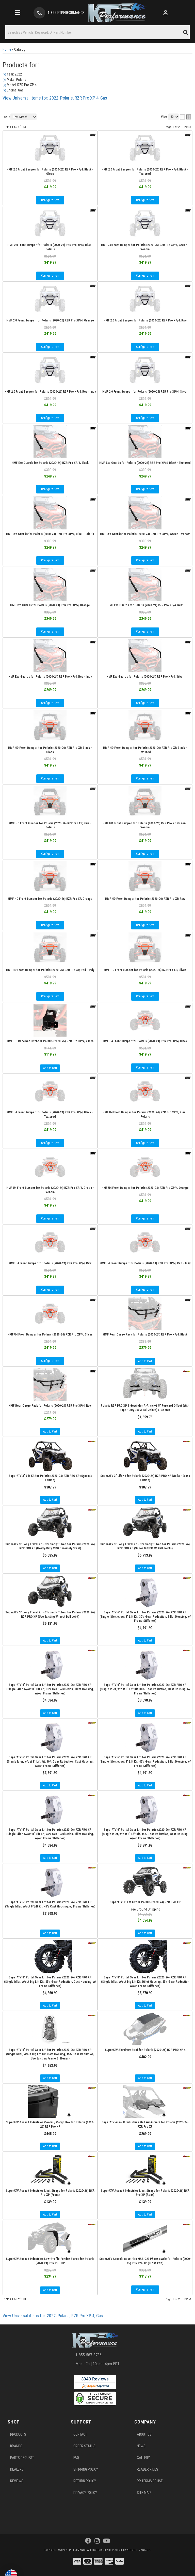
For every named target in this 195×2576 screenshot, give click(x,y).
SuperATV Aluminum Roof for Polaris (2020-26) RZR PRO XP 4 (145, 2050)
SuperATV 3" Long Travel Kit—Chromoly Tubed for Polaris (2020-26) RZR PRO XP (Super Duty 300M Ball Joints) (145, 1546)
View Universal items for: (55, 2315)
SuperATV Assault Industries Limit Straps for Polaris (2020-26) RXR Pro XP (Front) (50, 2193)
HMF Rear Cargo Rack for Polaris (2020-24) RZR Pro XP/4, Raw (50, 1405)
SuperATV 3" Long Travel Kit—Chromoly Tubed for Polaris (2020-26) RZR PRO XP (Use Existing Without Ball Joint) (50, 1614)
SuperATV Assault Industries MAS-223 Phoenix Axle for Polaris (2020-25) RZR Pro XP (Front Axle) (145, 2261)
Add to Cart (145, 1361)
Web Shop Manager (138, 2550)
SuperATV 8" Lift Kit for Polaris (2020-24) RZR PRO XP (145, 1902)
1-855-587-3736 (88, 2355)
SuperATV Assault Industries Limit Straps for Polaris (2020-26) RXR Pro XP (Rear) (145, 2193)
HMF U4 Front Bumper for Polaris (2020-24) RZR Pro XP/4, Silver (50, 1334)
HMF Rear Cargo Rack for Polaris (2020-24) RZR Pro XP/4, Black (145, 1334)
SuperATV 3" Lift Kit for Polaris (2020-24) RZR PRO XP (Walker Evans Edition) (145, 1478)
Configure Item (50, 1361)
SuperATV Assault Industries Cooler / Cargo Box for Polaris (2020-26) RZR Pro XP (50, 2124)
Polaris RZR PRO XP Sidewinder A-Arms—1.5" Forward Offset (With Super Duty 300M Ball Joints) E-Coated (145, 1408)
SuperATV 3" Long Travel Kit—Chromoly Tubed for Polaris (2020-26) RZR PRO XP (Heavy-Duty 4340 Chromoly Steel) (50, 1546)
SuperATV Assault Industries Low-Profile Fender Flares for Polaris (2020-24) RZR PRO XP (50, 2261)
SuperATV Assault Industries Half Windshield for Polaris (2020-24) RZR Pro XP (145, 2124)
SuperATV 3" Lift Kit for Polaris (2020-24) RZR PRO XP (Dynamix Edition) (50, 1478)
